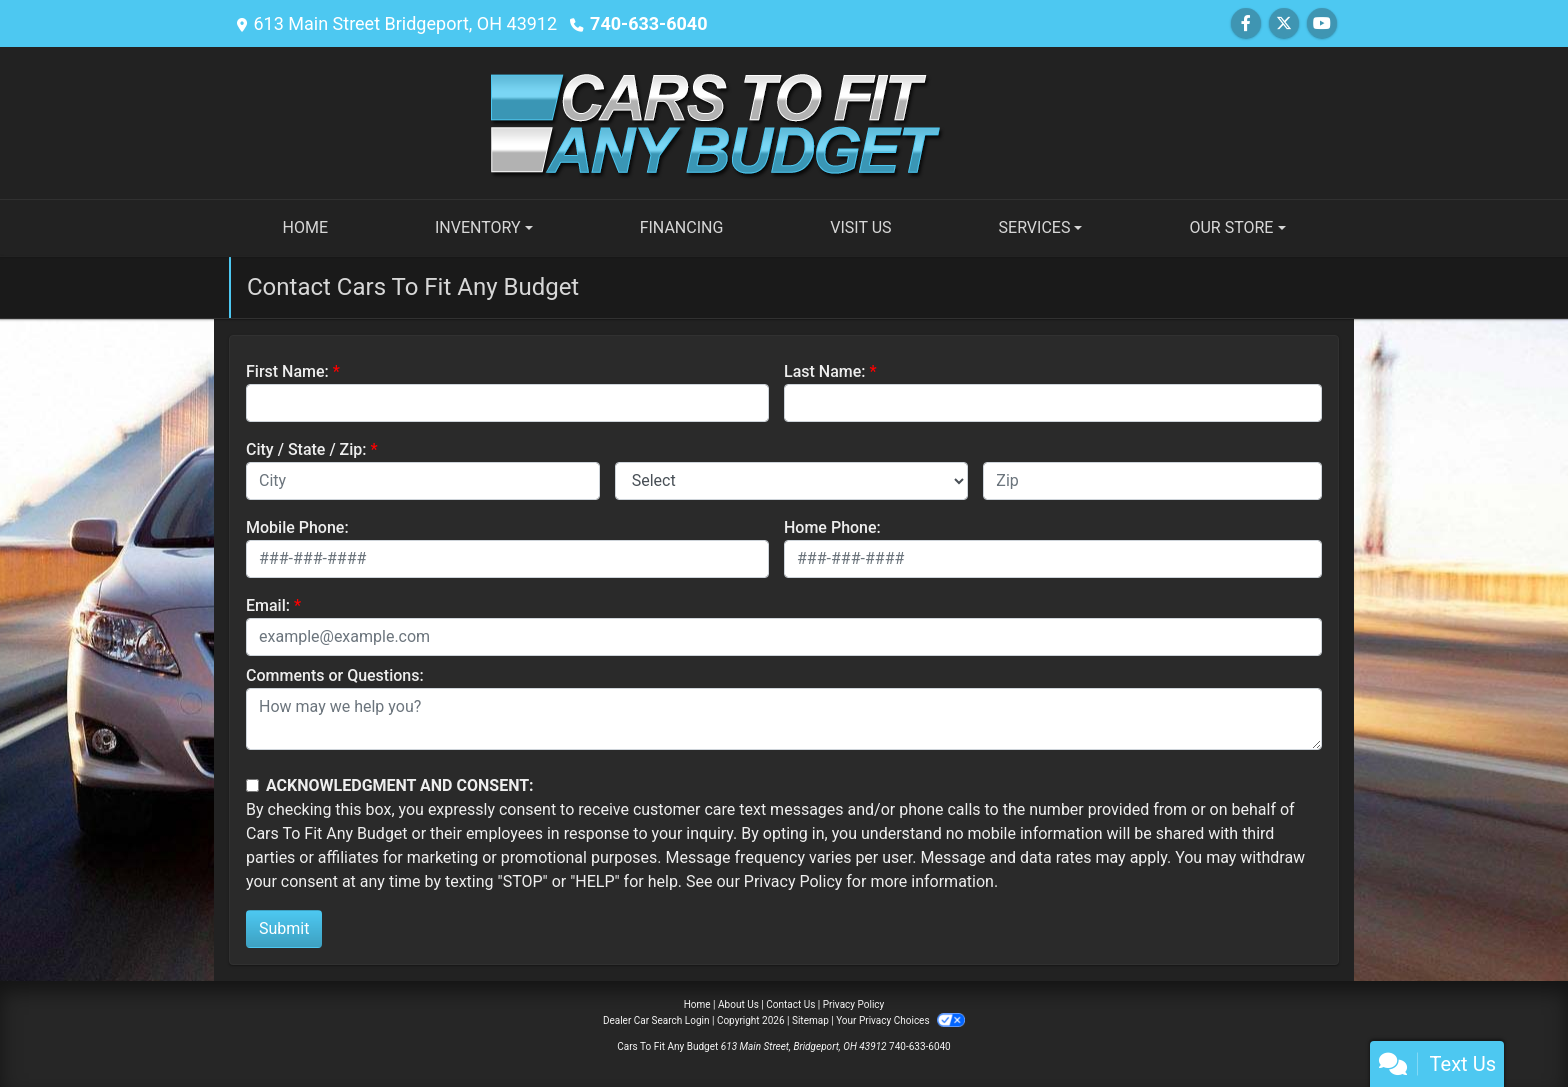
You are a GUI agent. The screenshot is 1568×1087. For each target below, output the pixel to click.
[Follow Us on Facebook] (1246, 23)
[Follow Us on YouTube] (1322, 23)
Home (697, 1004)
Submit (284, 928)
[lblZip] (1152, 481)
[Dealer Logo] (784, 121)
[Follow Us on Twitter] (1284, 23)
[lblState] (792, 481)
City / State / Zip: (306, 449)
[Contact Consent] (252, 785)
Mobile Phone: (297, 527)
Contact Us (790, 1004)
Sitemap (810, 1020)
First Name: (287, 371)
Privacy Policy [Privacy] (854, 1004)
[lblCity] (423, 481)
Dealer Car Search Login (656, 1020)
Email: (268, 605)
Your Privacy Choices (900, 1020)
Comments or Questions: (335, 675)
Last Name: (825, 371)
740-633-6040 (648, 23)
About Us (738, 1004)
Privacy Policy (793, 881)
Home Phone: (832, 527)
